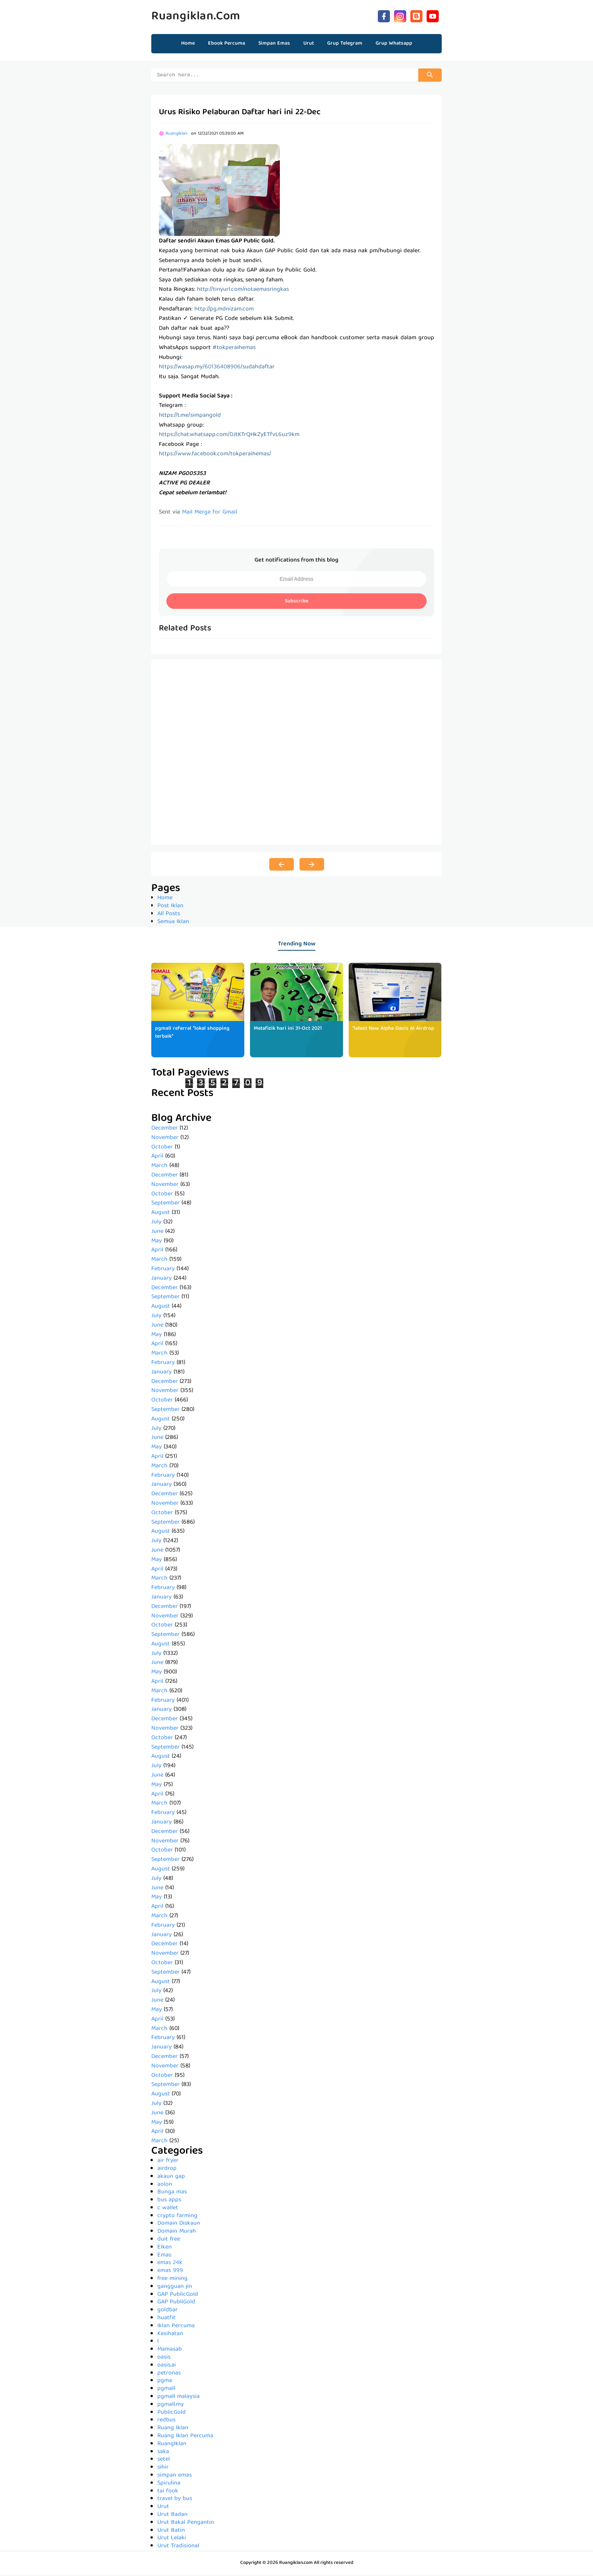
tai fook (167, 2492)
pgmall (166, 2390)
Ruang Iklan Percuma (185, 2437)
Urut (163, 2508)
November (165, 1139)
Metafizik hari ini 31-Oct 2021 (288, 1029)
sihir (163, 2468)
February (163, 1270)
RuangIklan (171, 2445)
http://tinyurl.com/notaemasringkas (243, 291)
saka (163, 2453)
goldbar (167, 2311)
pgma (164, 2382)
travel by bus (174, 2500)
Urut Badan (172, 2516)
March (159, 1167)
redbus (166, 2421)
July (156, 1223)
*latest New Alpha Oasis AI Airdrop (393, 1029)
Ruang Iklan (172, 2429)
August (160, 1214)
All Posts (168, 915)
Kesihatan (170, 2335)
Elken (164, 2248)
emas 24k (169, 2264)
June (157, 1232)
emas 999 (170, 2272)
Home (188, 43)
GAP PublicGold (177, 2295)
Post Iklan (170, 907)
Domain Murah (176, 2232)
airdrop (167, 2170)
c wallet (167, 2209)
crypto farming (177, 2217)
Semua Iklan (173, 923)
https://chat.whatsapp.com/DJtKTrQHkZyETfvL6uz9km (229, 436)
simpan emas (174, 2476)
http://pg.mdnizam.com (224, 310)
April (157, 1157)
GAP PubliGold (176, 2303)
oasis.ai (166, 2366)
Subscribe (296, 602)
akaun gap (171, 2178)
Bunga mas (172, 2193)
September (165, 1204)
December (164, 1129)
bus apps (169, 2201)
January (161, 1279)
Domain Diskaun (178, 2224)
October (162, 1148)
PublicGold (171, 2413)
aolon (164, 2185)
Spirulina (168, 2484)
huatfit (166, 2319)
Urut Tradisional (178, 2547)
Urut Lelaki (171, 2539)
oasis (164, 2358)
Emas (164, 2256)
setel (163, 2460)
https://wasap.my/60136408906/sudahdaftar (217, 368)
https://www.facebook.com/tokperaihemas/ (215, 455)
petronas (169, 2374)
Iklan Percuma (176, 2327)
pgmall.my (170, 2406)
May (156, 1242)
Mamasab (169, 2350)
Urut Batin (171, 2531)
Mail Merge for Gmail (209, 513)
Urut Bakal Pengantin (185, 2524)
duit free (168, 2240)
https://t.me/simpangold (190, 416)
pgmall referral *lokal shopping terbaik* (192, 1033)
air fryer (168, 2162)
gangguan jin (174, 2288)
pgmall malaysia (178, 2398)
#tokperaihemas (234, 349)
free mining (172, 2280)
